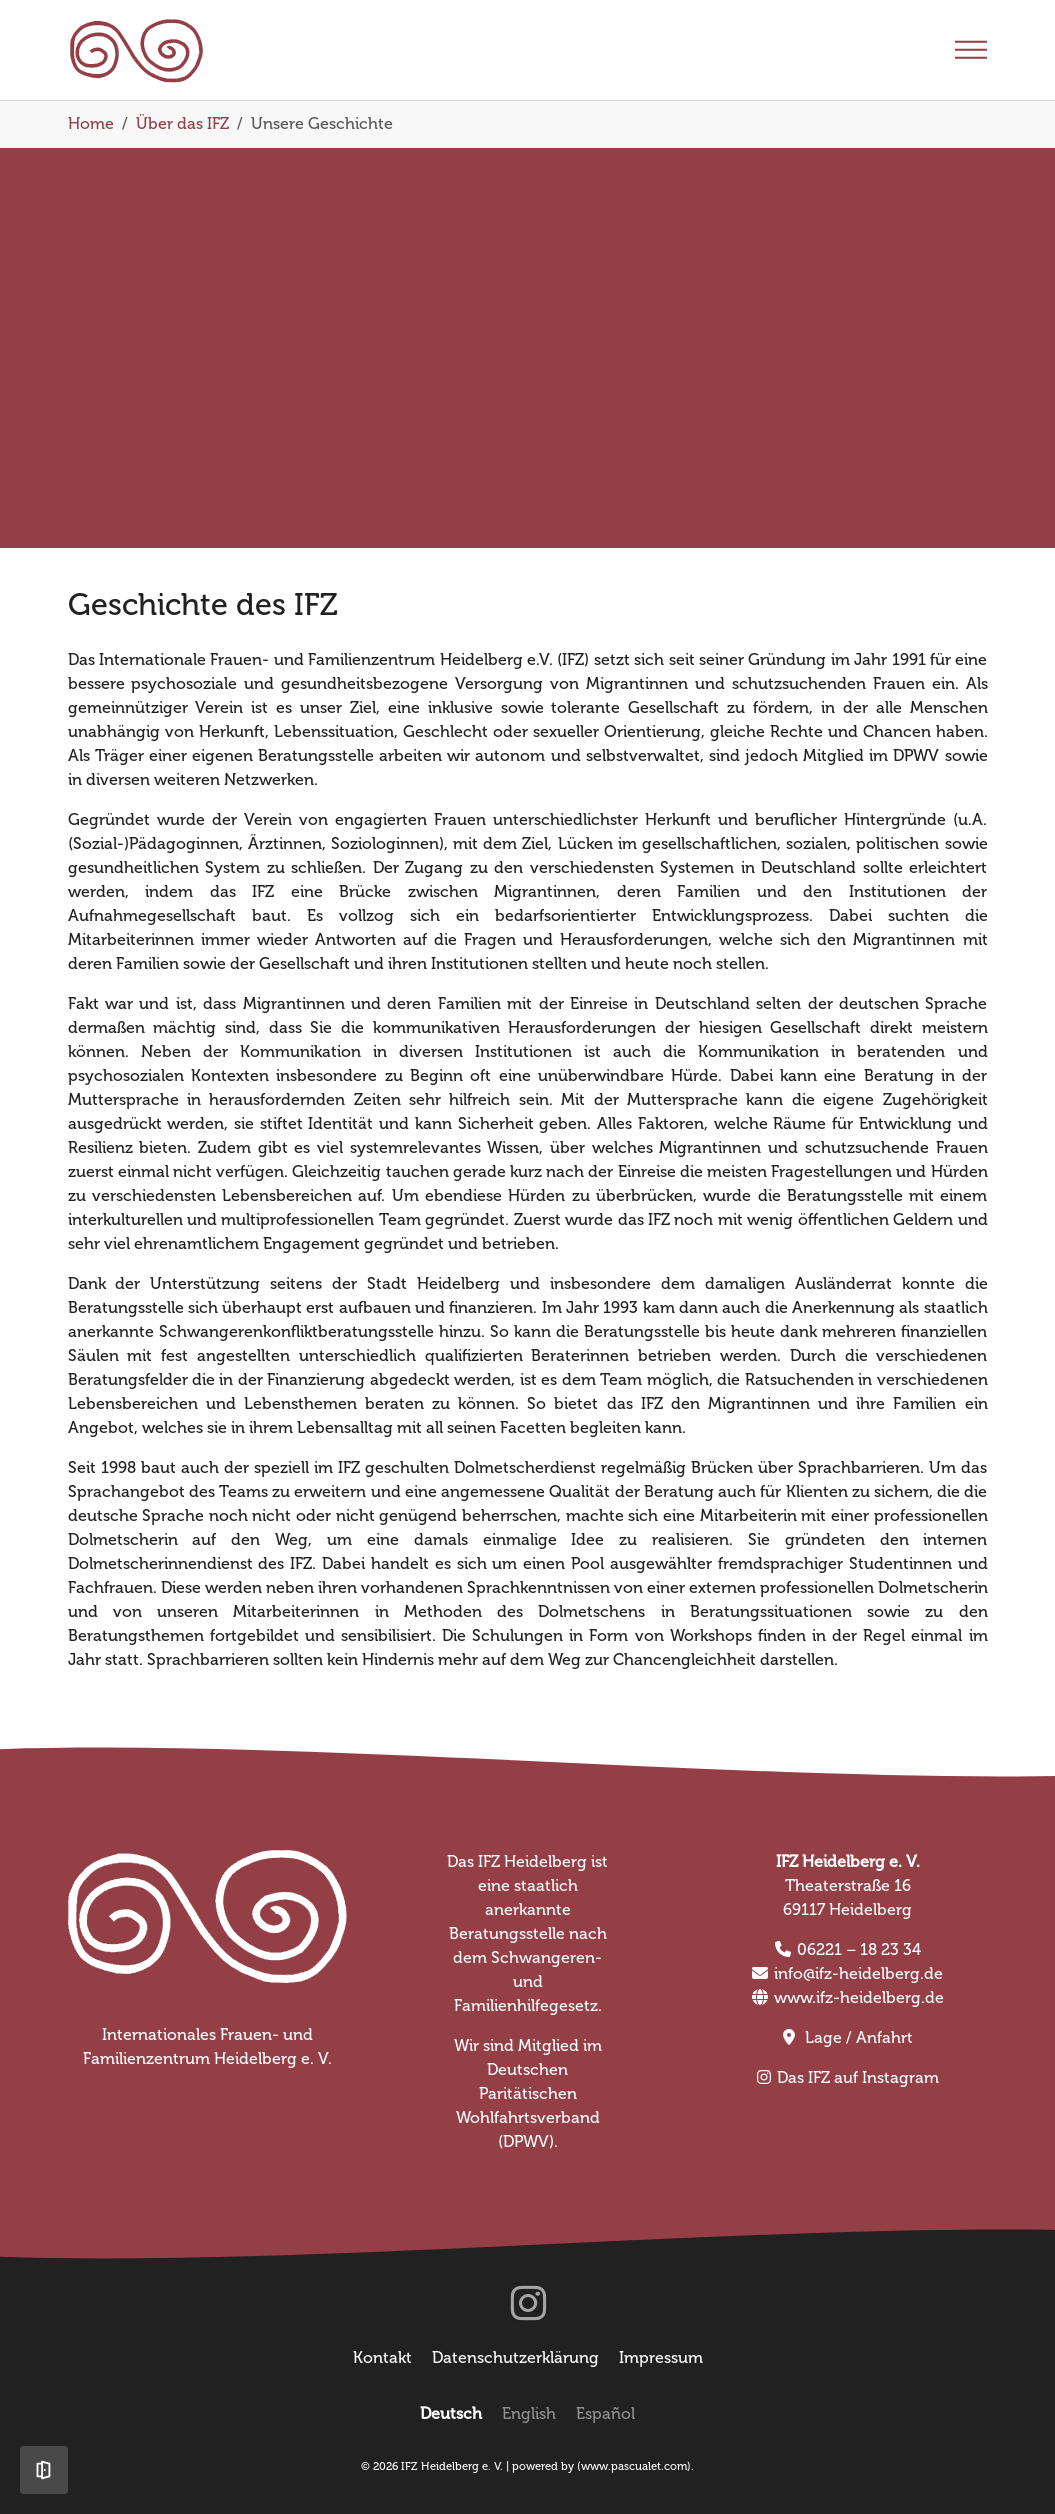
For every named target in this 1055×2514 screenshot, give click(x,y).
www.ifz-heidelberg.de (859, 1997)
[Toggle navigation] (971, 50)
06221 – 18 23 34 (859, 1949)
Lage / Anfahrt (859, 2037)
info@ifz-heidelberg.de (858, 1973)
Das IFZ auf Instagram (858, 2077)
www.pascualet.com (634, 2466)
